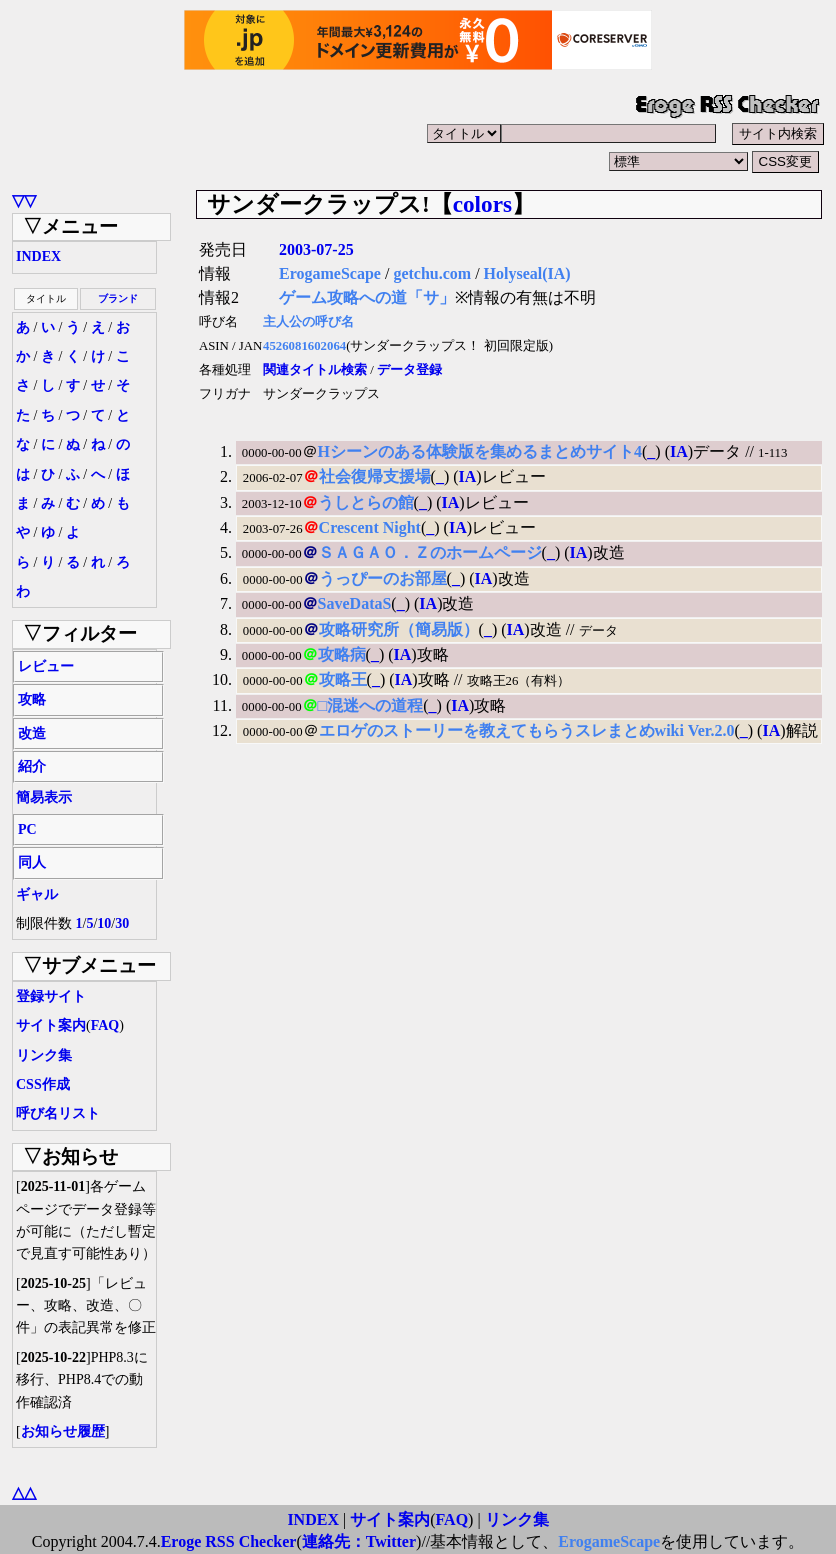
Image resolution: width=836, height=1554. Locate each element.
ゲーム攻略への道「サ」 (367, 297)
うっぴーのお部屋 (383, 578)
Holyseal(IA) (527, 273)
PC (27, 829)
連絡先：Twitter (359, 1541)
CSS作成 (43, 1084)
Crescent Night (370, 527)
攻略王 (343, 679)
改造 (32, 733)
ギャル (37, 894)
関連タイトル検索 (315, 370)
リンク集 (44, 1055)
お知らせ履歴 (63, 1431)
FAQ (105, 1025)
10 (104, 923)
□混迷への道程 (371, 705)
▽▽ (24, 200)
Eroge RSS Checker (229, 1541)
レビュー (46, 666)
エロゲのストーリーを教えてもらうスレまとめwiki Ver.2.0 (527, 730)
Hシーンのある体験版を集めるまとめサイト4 (480, 451)
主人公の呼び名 (308, 322)
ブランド (118, 298)
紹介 (32, 766)
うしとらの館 (366, 502)
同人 (32, 862)
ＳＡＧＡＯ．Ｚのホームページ (430, 552)
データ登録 (409, 370)
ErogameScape (330, 273)
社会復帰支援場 (375, 476)
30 (122, 923)
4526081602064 (304, 346)
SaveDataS (355, 603)
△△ (24, 1492)
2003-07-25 (316, 249)
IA (679, 451)
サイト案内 (51, 1025)
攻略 (32, 699)
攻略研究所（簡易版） (399, 629)
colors (482, 204)
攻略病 (342, 654)
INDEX (38, 256)
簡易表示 (44, 797)
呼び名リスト (58, 1113)
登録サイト (51, 996)
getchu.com (432, 273)
